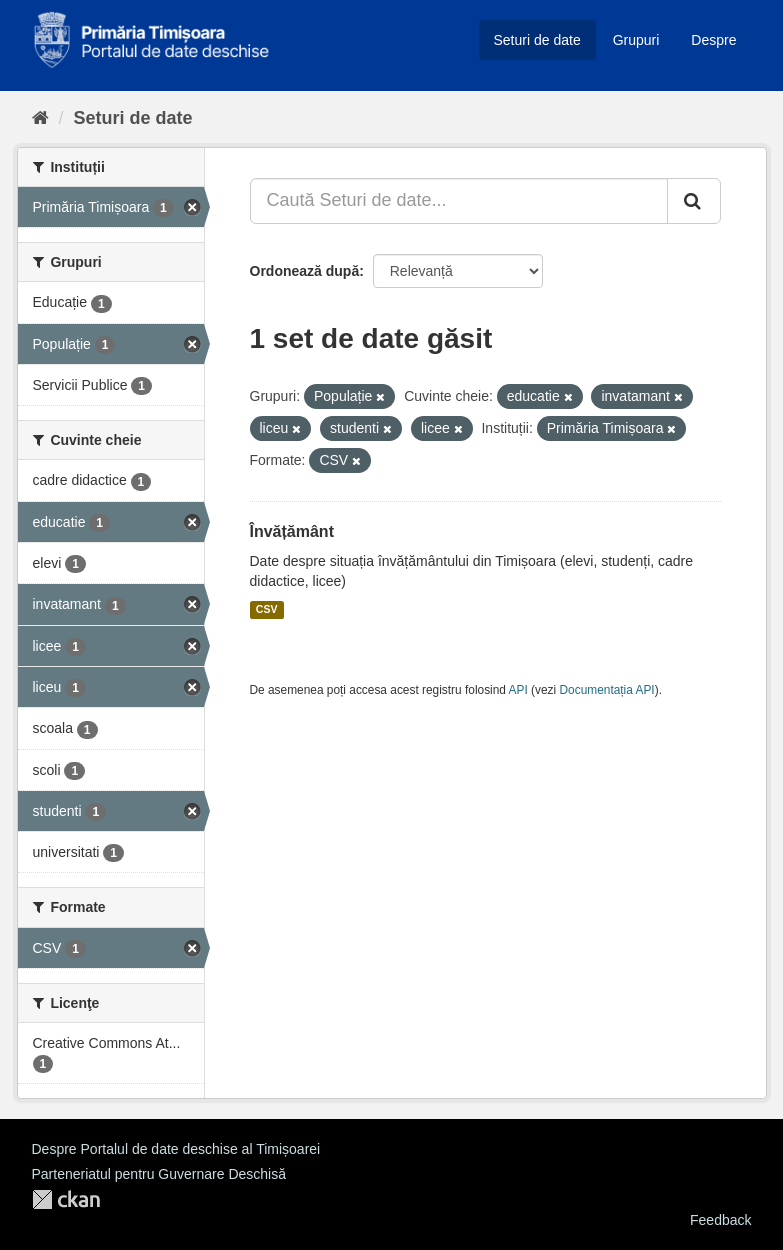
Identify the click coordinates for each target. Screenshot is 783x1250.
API (518, 690)
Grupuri (636, 40)
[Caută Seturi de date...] (459, 201)
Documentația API (607, 690)
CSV (267, 610)
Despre (713, 40)
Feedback (720, 1220)
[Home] (40, 118)
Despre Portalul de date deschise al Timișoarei (176, 1149)
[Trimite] (694, 201)
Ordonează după (305, 271)
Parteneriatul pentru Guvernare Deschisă (159, 1174)
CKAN (66, 1199)
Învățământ (292, 531)
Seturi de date (537, 40)
